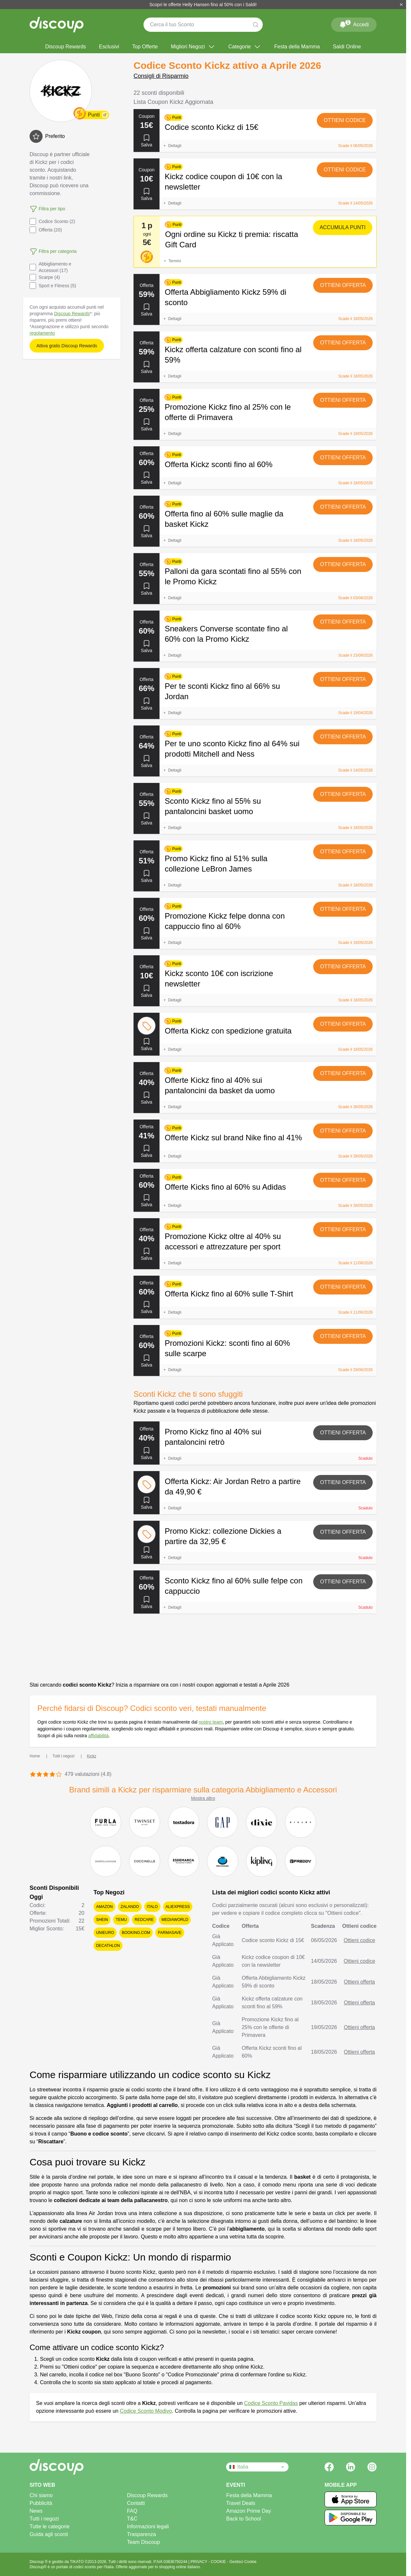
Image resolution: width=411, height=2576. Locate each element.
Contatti (136, 2503)
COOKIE (219, 2561)
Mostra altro (203, 1798)
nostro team (211, 1722)
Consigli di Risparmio (161, 76)
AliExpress (178, 1906)
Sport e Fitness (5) (53, 285)
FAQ (132, 2511)
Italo (152, 1906)
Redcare (144, 1919)
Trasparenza (141, 2534)
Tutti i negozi (44, 2518)
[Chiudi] (401, 4)
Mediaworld (174, 1919)
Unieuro (105, 1932)
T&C (132, 2518)
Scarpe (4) (45, 277)
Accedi (354, 23)
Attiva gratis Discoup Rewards (66, 345)
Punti (93, 115)
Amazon (104, 1906)
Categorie (244, 47)
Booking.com (136, 1932)
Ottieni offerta (343, 285)
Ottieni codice (345, 120)
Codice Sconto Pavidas (271, 2403)
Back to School (243, 2518)
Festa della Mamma (297, 46)
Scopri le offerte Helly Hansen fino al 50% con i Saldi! (203, 4)
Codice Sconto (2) (52, 221)
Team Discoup (143, 2542)
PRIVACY (199, 2561)
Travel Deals (240, 2503)
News (36, 2511)
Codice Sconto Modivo (146, 2411)
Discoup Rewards (65, 46)
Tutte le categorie (50, 2526)
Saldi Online (347, 46)
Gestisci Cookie (242, 2561)
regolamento (42, 333)
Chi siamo (41, 2495)
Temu (121, 1919)
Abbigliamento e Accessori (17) (50, 267)
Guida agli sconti (49, 2534)
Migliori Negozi (193, 47)
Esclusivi (109, 46)
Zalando (130, 1906)
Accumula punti (343, 227)
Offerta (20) (46, 230)
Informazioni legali (148, 2526)
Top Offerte (145, 46)
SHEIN (102, 1919)
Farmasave (169, 1932)
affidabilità (98, 1735)
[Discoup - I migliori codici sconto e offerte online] (56, 24)
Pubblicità (41, 2503)
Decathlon (108, 1945)
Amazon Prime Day (248, 2511)
